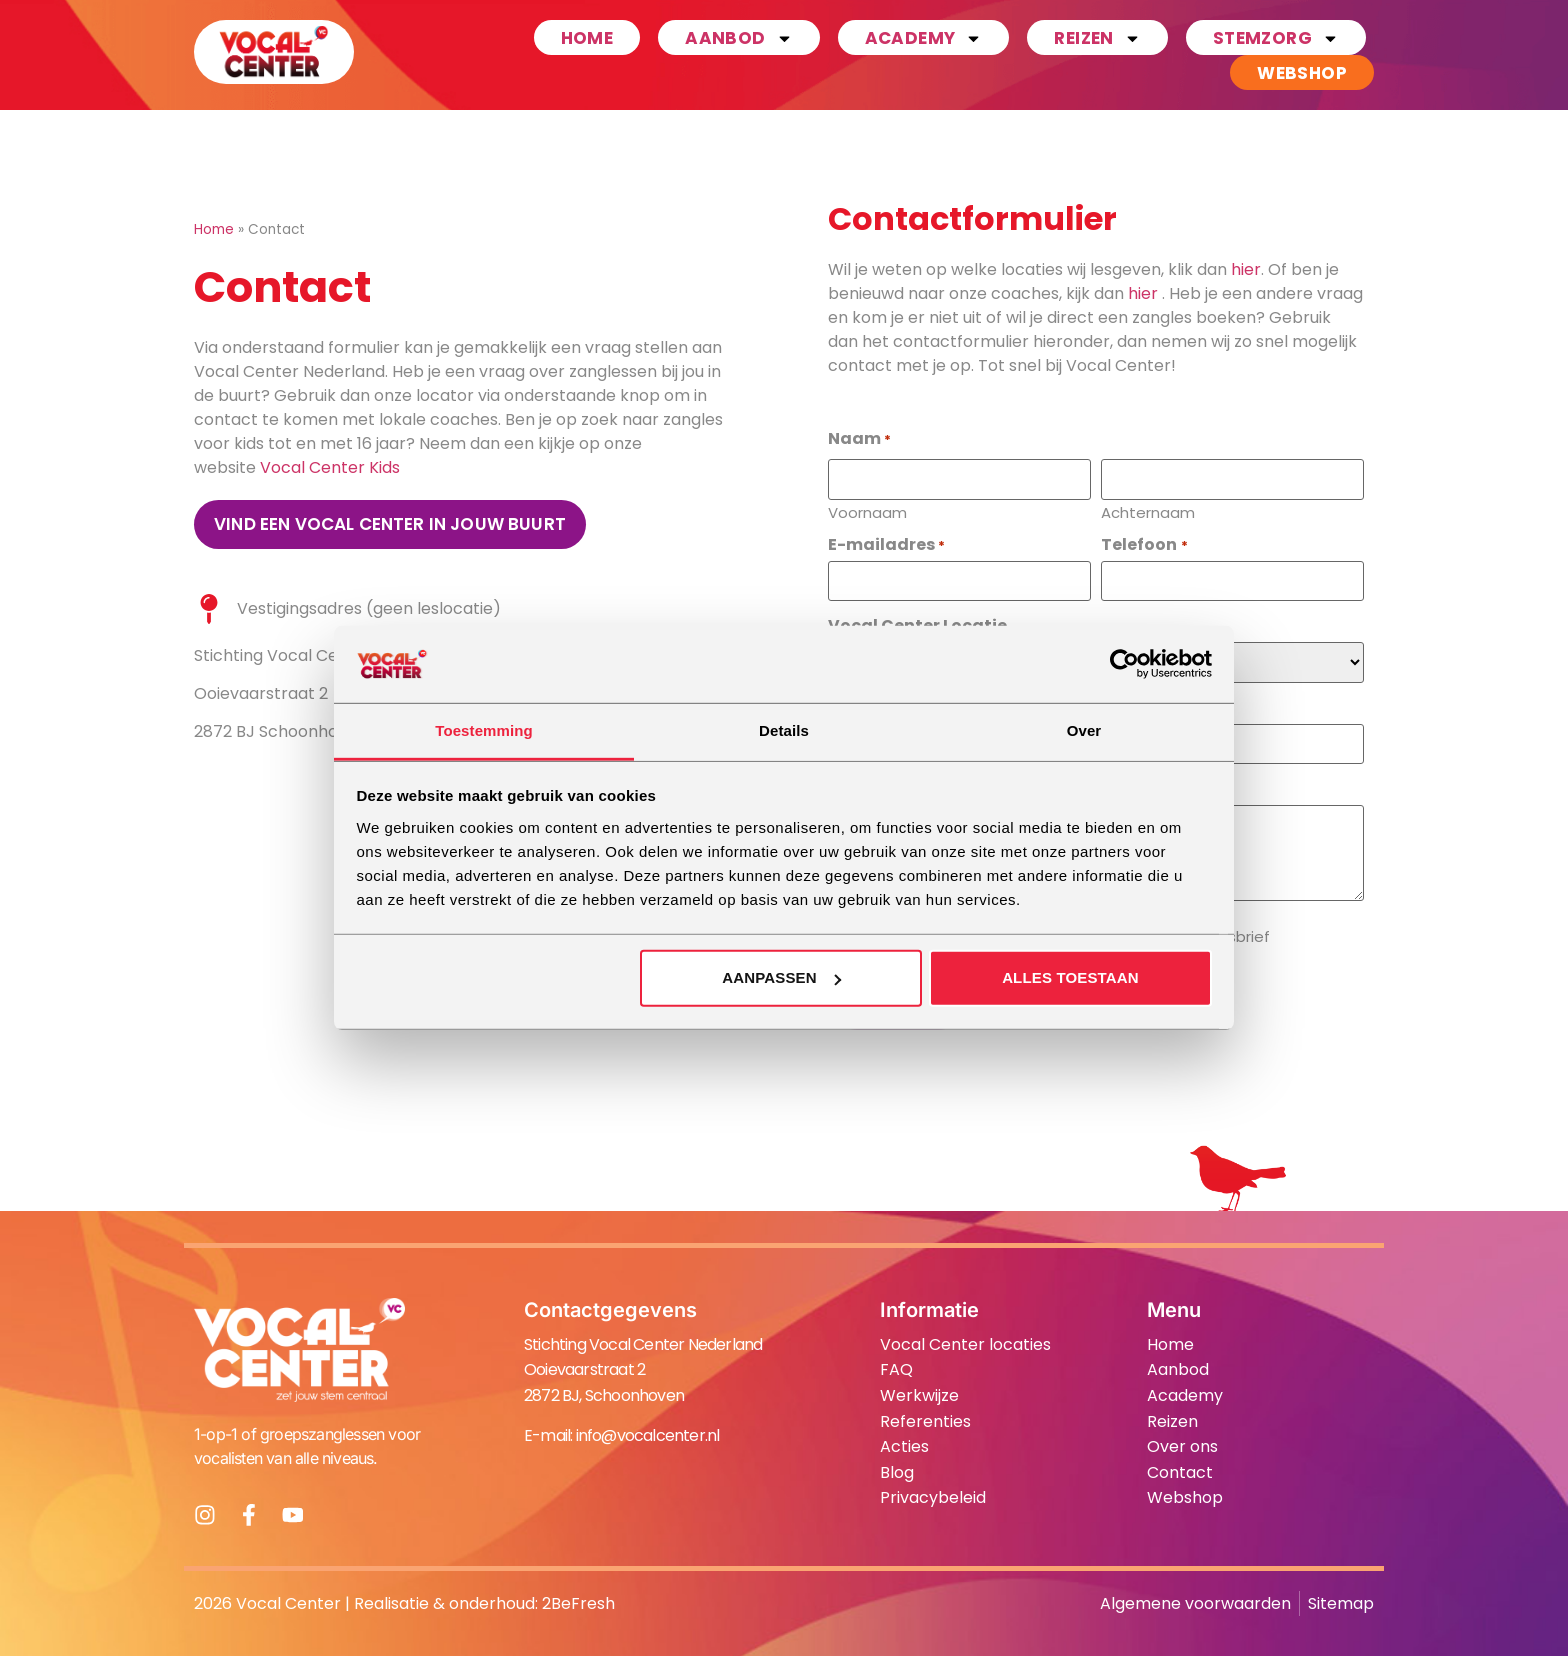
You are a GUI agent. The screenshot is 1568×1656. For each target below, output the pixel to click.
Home (587, 38)
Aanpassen (781, 977)
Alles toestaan (1070, 977)
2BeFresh (578, 1602)
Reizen (1097, 37)
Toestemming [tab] (484, 730)
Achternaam (1148, 511)
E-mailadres (886, 544)
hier (1246, 269)
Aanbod (738, 37)
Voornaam (867, 511)
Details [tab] (784, 730)
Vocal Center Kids (330, 467)
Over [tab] (1084, 730)
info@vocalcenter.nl (648, 1434)
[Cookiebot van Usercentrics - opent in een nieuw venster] (1124, 664)
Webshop (1302, 73)
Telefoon (1144, 544)
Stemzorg (1276, 37)
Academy (924, 37)
